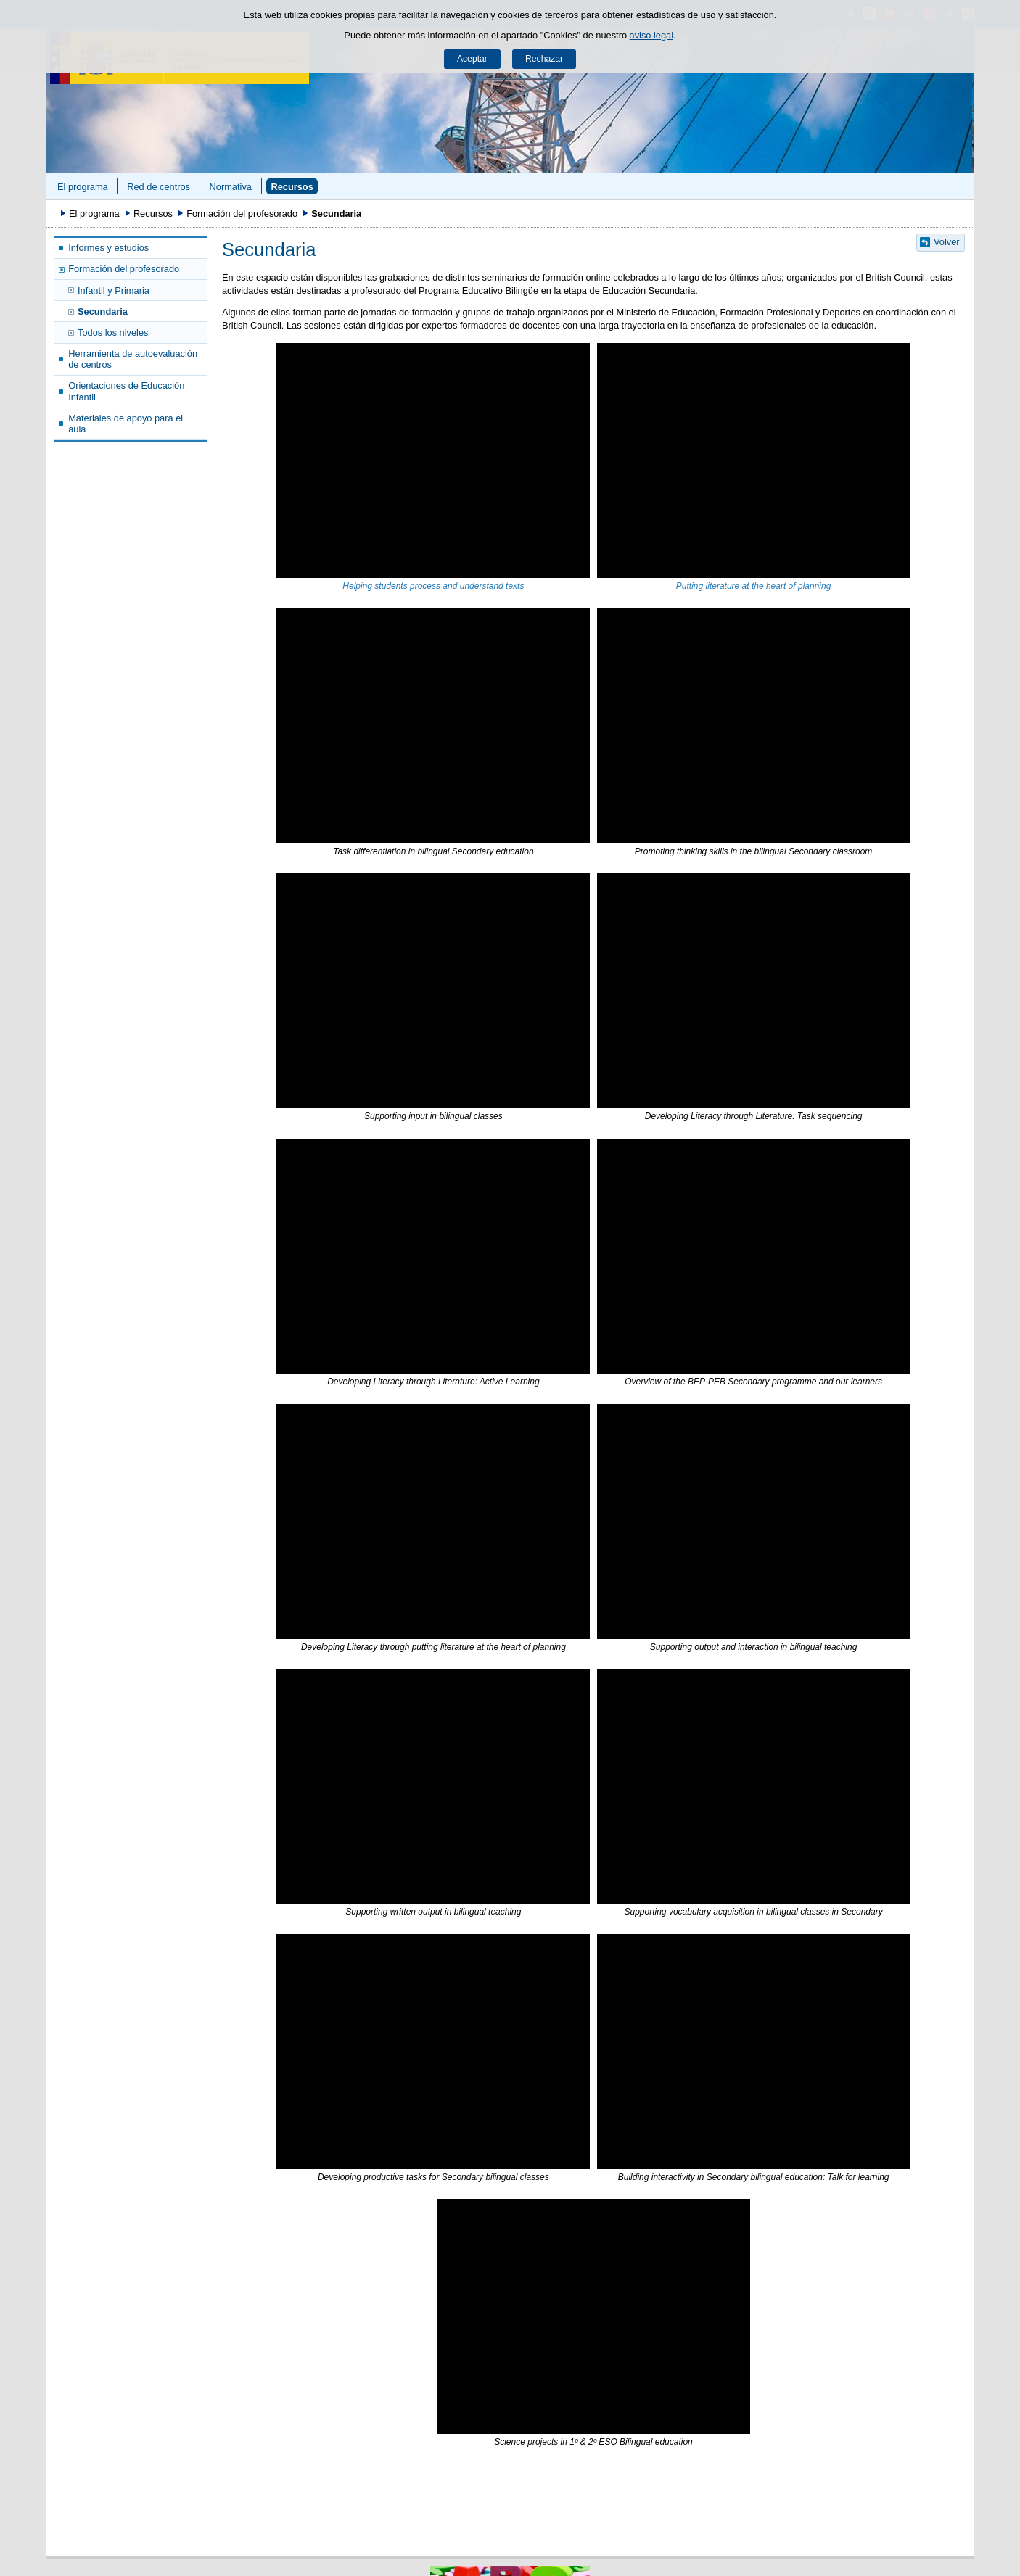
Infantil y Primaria (113, 290)
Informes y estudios (108, 247)
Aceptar (472, 59)
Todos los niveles (113, 332)
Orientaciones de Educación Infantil (126, 391)
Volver (947, 241)
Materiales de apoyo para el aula (125, 423)
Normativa (231, 186)
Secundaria (103, 311)
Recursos (292, 186)
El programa (82, 186)
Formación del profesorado (241, 213)
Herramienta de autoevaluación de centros (132, 359)
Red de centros (158, 186)
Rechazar (544, 59)
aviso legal (651, 35)
